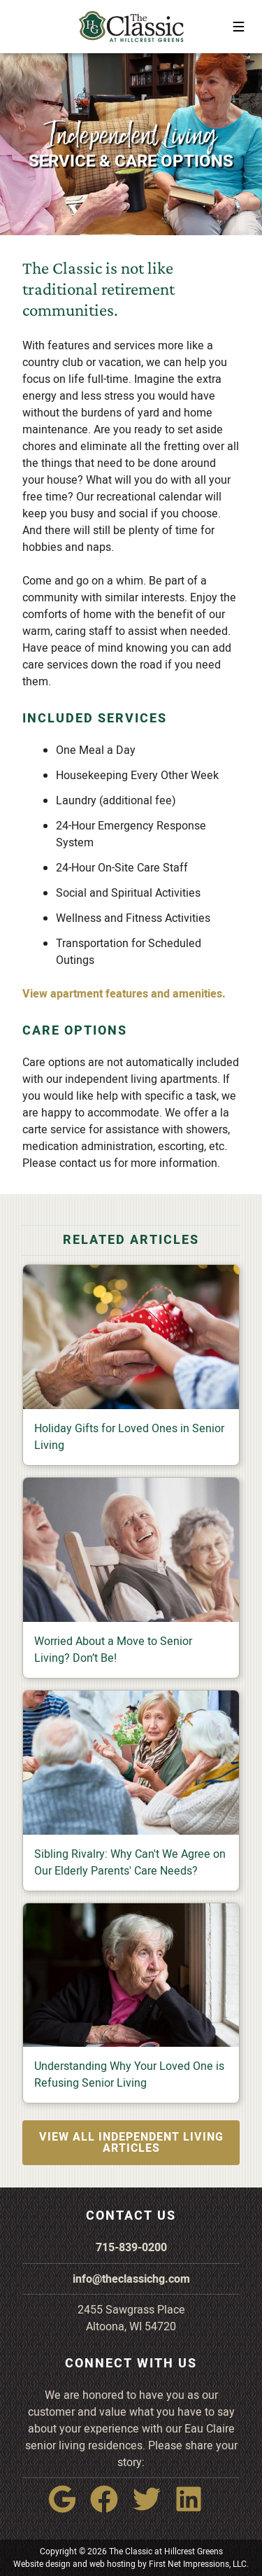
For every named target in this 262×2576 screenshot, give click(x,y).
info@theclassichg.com (131, 2279)
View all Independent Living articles (131, 2143)
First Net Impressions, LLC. (199, 2564)
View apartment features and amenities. (124, 994)
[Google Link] (67, 2508)
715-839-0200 (131, 2247)
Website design (42, 2564)
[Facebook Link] (109, 2508)
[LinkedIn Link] (194, 2508)
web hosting (112, 2564)
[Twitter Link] (152, 2508)
